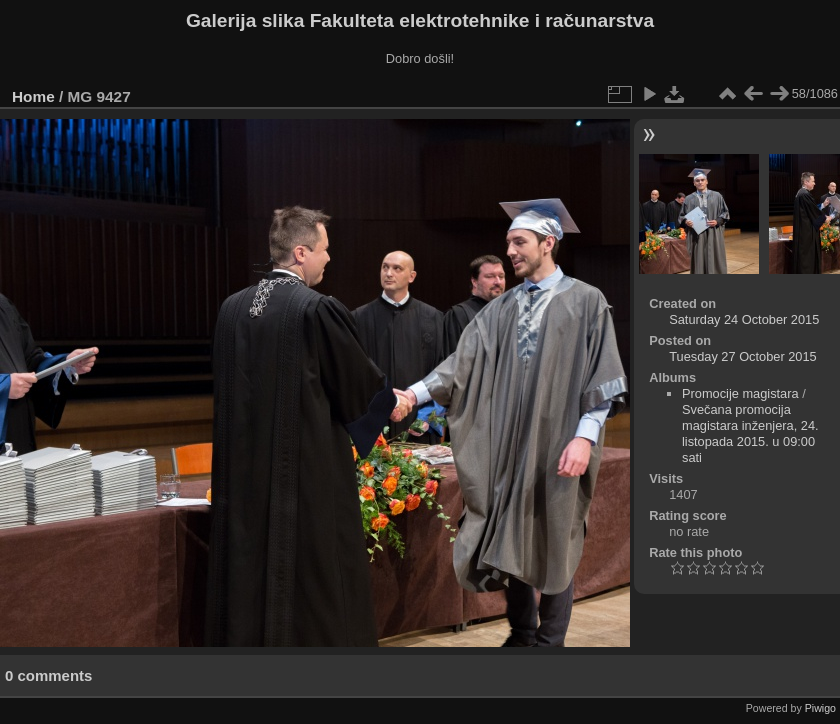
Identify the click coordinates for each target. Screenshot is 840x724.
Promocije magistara (740, 393)
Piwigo (820, 708)
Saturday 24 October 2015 (744, 319)
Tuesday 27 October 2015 (743, 356)
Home (33, 96)
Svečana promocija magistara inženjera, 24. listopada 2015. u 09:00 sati (750, 433)
